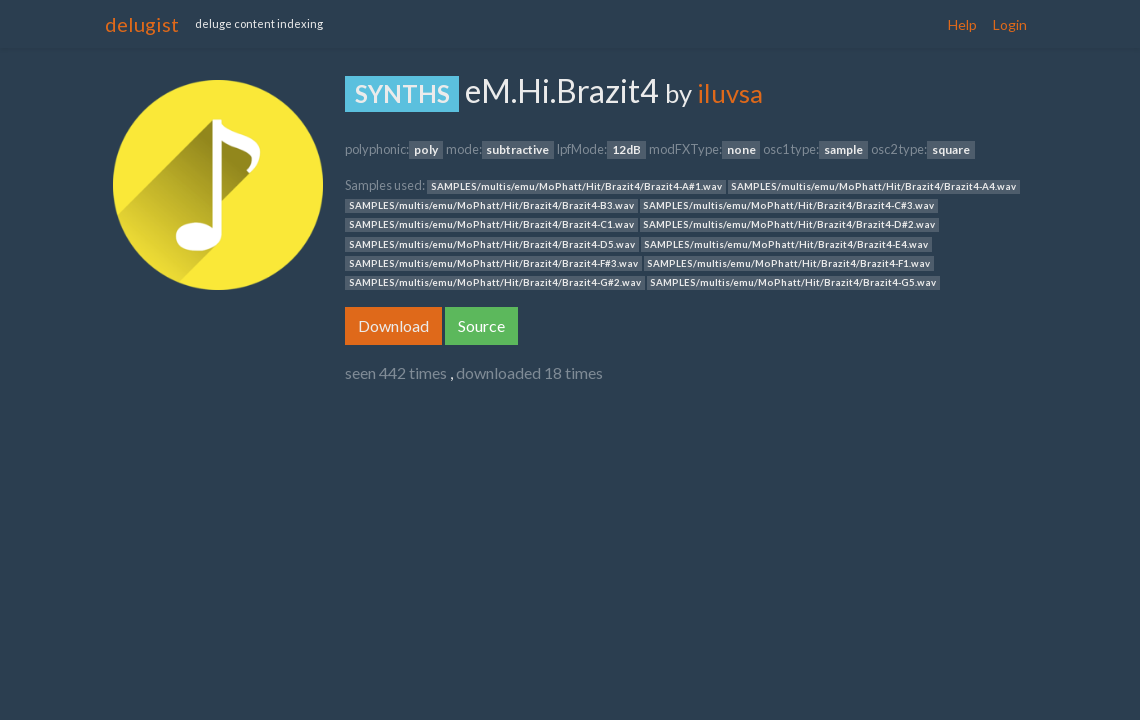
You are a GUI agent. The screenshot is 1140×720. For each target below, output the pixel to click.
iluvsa (730, 93)
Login (1010, 24)
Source (481, 325)
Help (962, 24)
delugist (142, 24)
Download (393, 325)
